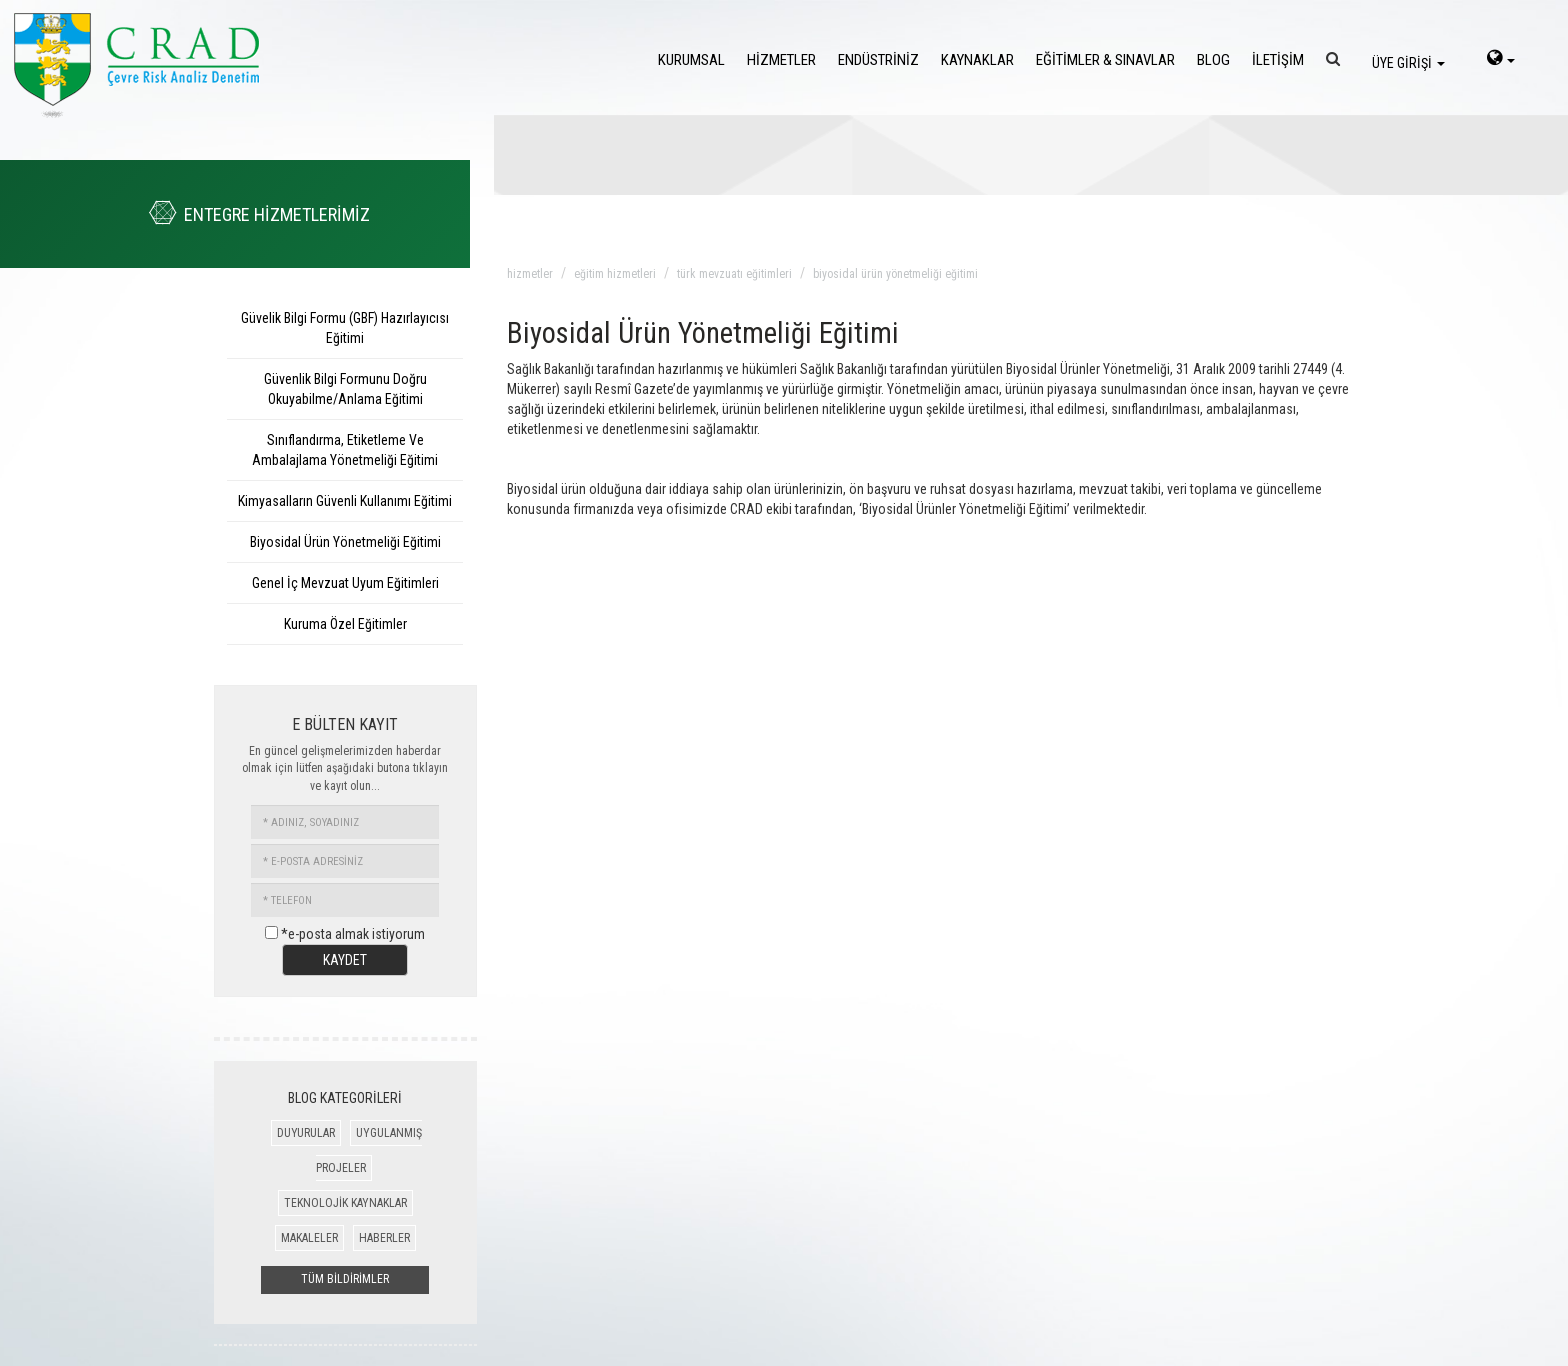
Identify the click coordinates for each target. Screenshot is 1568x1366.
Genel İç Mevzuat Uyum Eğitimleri (345, 583)
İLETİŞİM (1278, 60)
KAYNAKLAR (977, 60)
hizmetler (530, 274)
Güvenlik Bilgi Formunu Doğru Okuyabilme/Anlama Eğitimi (345, 389)
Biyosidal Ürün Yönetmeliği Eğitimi (345, 542)
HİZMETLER (781, 60)
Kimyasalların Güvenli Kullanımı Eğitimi (345, 501)
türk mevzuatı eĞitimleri (734, 274)
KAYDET (345, 960)
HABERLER (384, 1238)
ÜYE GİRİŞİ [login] (1408, 63)
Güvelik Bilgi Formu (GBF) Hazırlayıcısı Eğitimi (345, 328)
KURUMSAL (691, 60)
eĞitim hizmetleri (615, 274)
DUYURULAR (306, 1133)
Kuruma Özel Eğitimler (345, 624)
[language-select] (1501, 60)
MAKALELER (309, 1238)
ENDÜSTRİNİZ (878, 60)
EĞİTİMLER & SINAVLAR (1105, 60)
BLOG (1213, 60)
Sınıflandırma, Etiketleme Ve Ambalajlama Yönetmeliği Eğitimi (345, 450)
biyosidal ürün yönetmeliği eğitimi (895, 274)
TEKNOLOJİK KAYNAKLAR (345, 1203)
